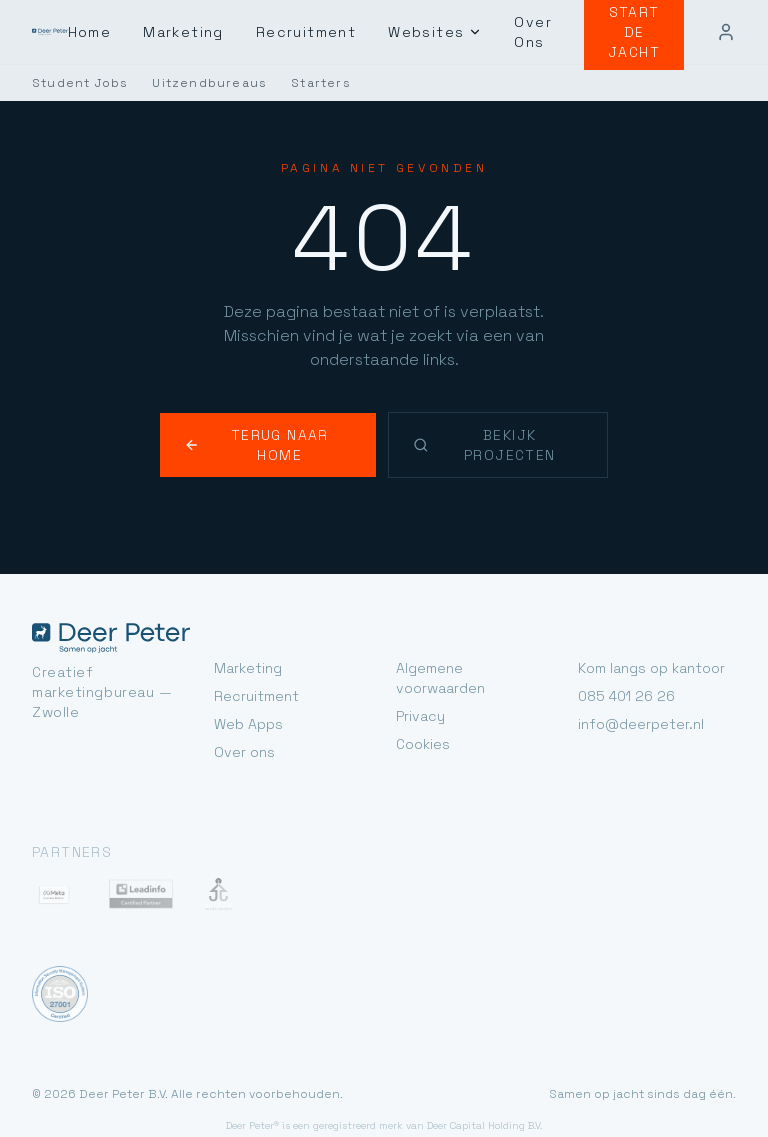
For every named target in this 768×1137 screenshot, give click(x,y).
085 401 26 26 (623, 651)
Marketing (207, 31)
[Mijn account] (726, 32)
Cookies (421, 679)
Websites (447, 32)
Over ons (242, 707)
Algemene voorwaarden (471, 623)
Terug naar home (271, 410)
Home (115, 31)
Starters (293, 83)
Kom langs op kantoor (648, 623)
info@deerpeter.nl (634, 679)
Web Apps (246, 679)
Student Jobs (73, 83)
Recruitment (325, 31)
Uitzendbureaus (190, 83)
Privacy (418, 651)
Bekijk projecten (500, 410)
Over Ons (540, 31)
